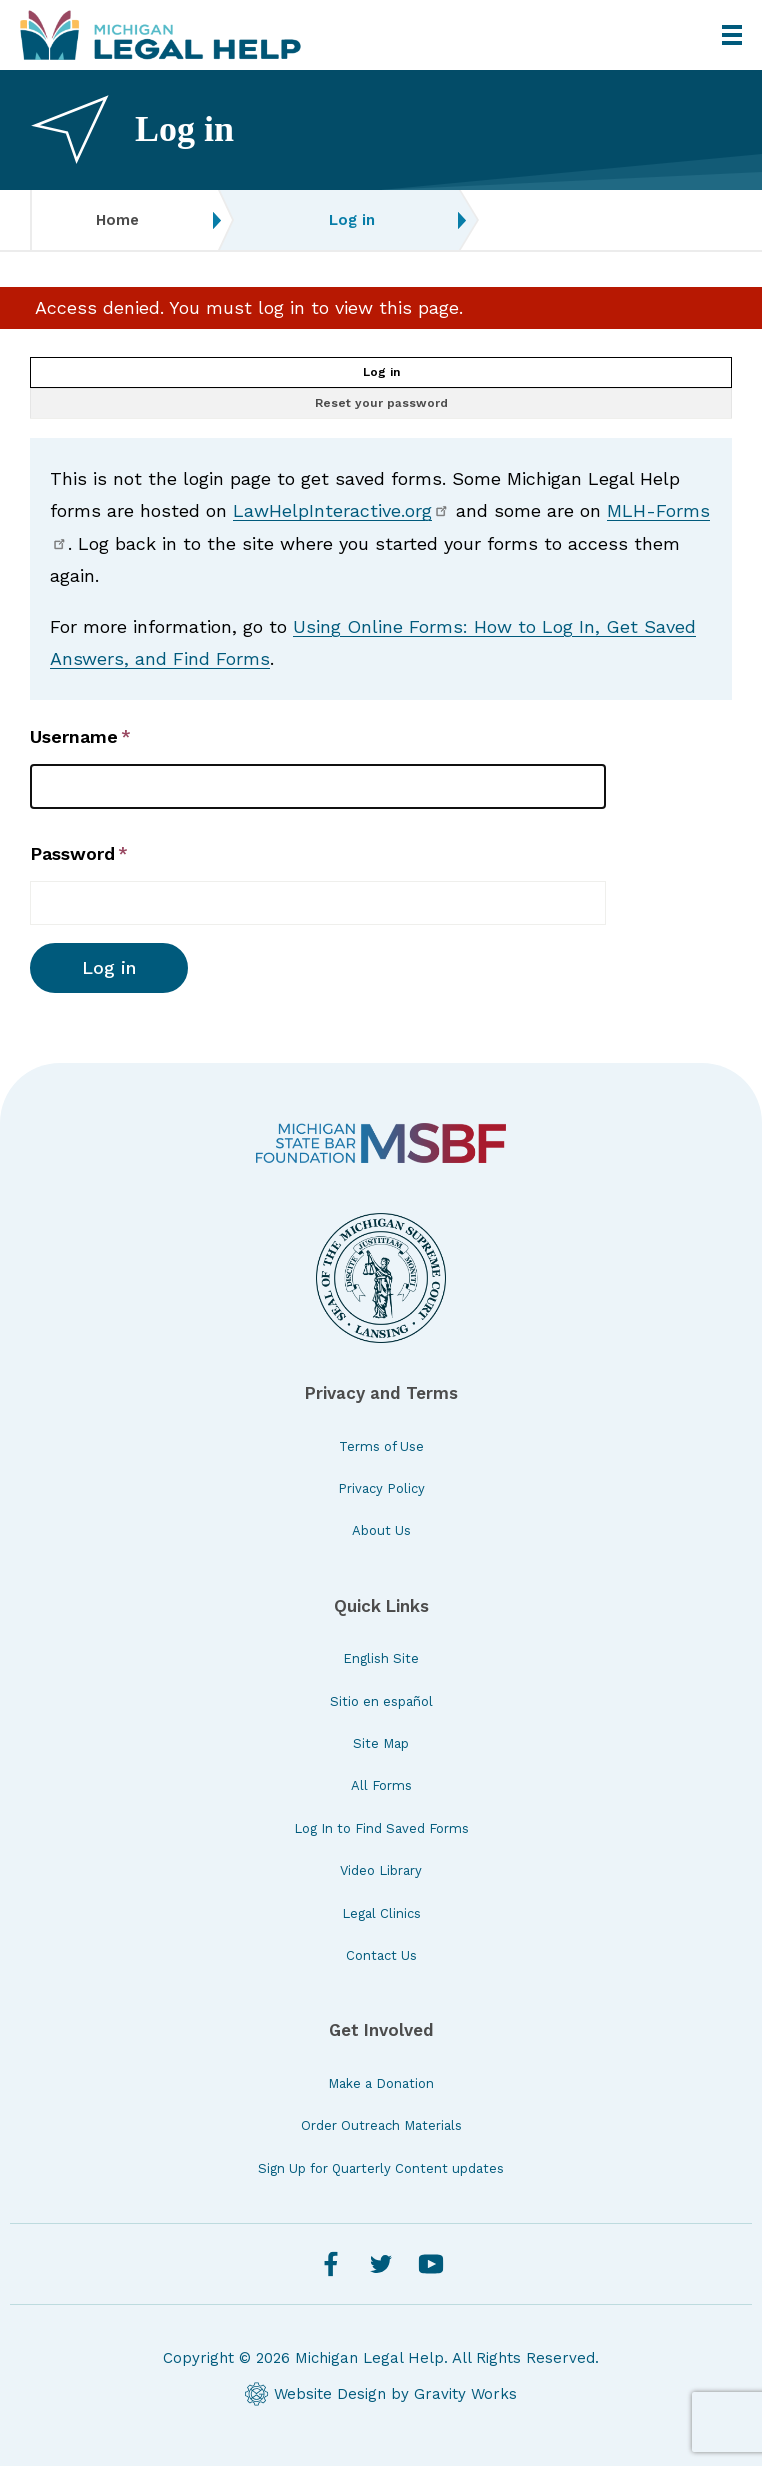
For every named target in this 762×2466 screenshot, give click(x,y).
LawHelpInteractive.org (341, 510)
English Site (381, 1658)
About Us (381, 1530)
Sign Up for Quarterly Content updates (381, 2168)
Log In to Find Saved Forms (381, 1828)
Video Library (381, 1870)
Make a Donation (381, 2083)
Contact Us (381, 1955)
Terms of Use (381, 1446)
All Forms (381, 1785)
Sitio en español (381, 1701)
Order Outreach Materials (381, 2125)
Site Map (381, 1743)
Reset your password (381, 403)
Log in (381, 372)
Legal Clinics (381, 1913)
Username (74, 736)
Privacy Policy (381, 1488)
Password (72, 853)
